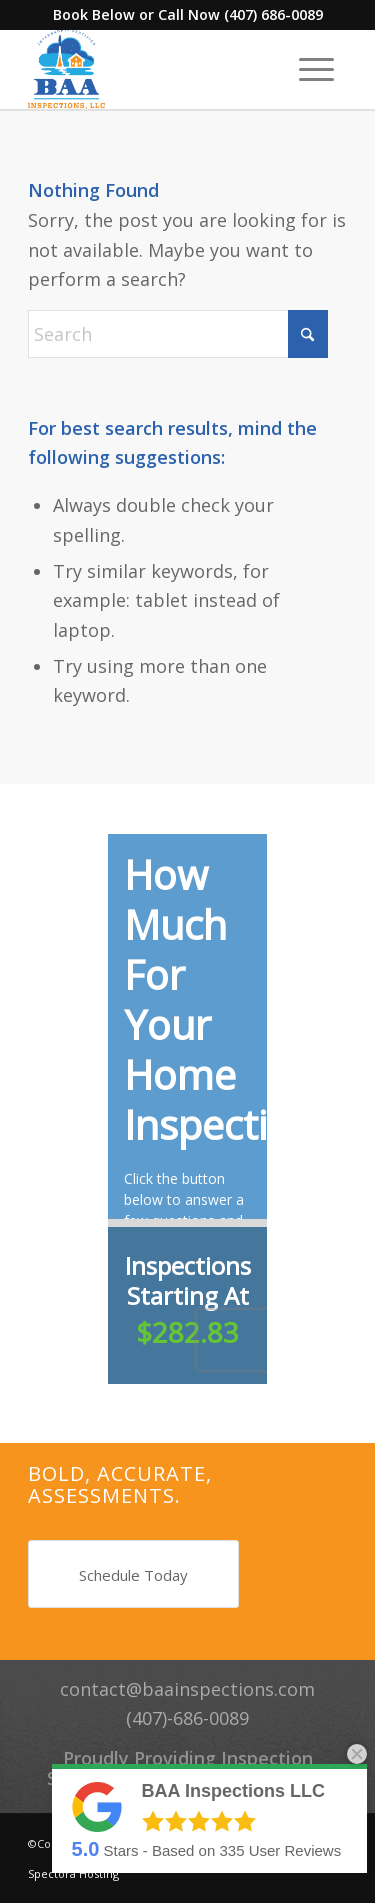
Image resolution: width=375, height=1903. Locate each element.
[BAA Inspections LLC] (155, 69)
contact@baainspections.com (187, 1689)
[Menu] (316, 69)
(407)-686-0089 (187, 1718)
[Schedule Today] (133, 1574)
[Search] (178, 334)
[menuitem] (316, 69)
